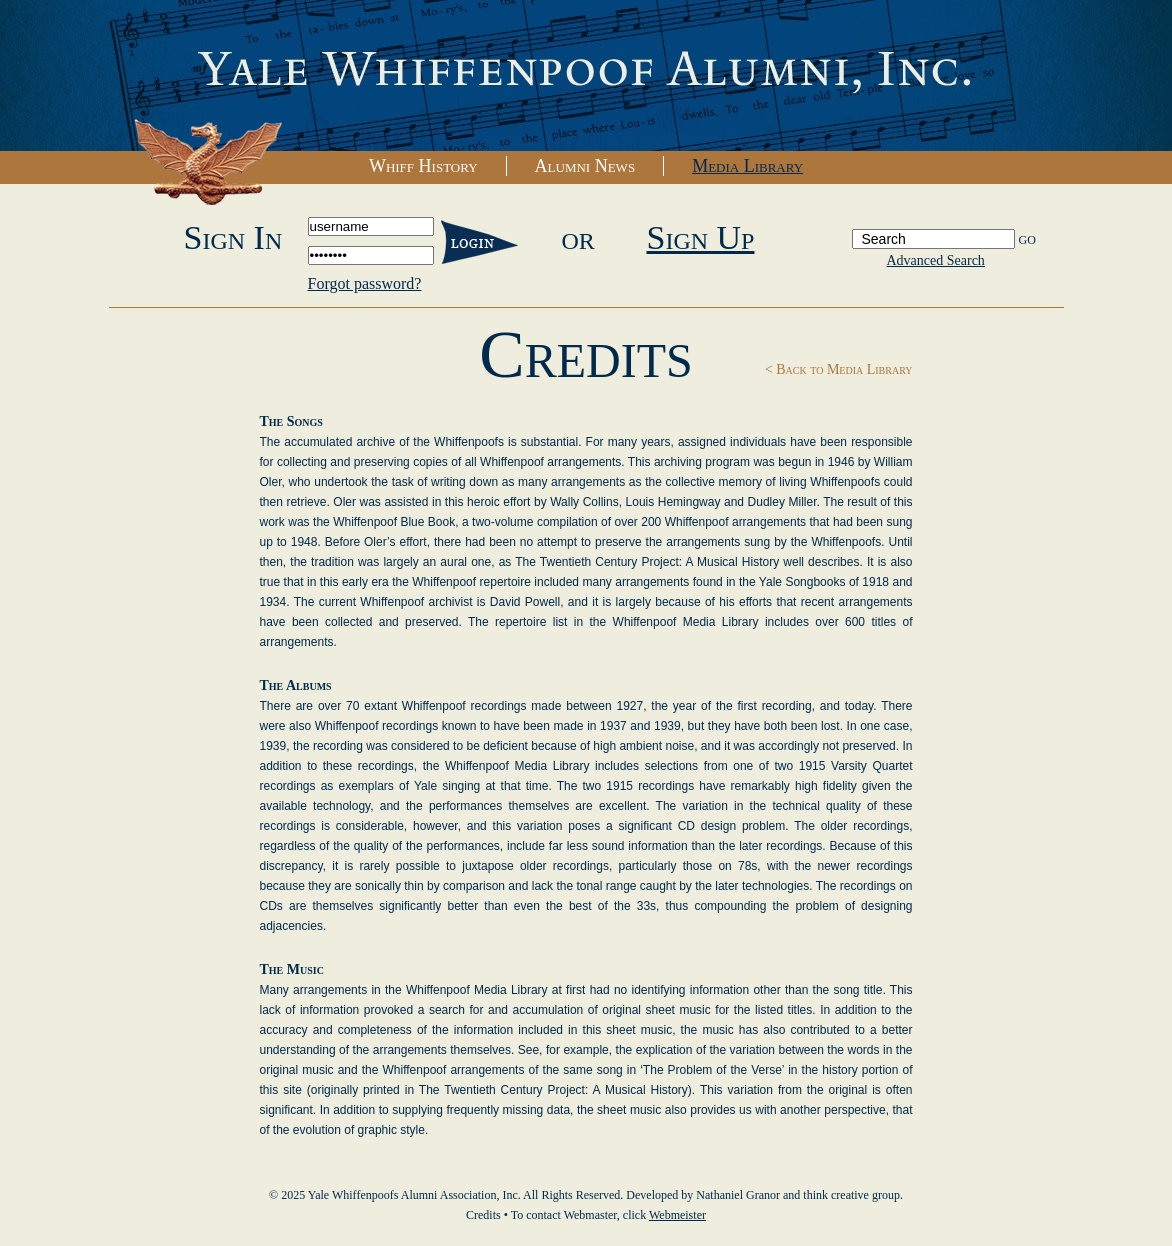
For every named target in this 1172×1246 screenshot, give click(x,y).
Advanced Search (936, 260)
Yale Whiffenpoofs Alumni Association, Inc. (586, 76)
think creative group (851, 1195)
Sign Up (701, 237)
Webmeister (677, 1215)
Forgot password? (365, 283)
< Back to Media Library (839, 369)
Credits (483, 1215)
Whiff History (423, 166)
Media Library (747, 166)
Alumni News (585, 166)
